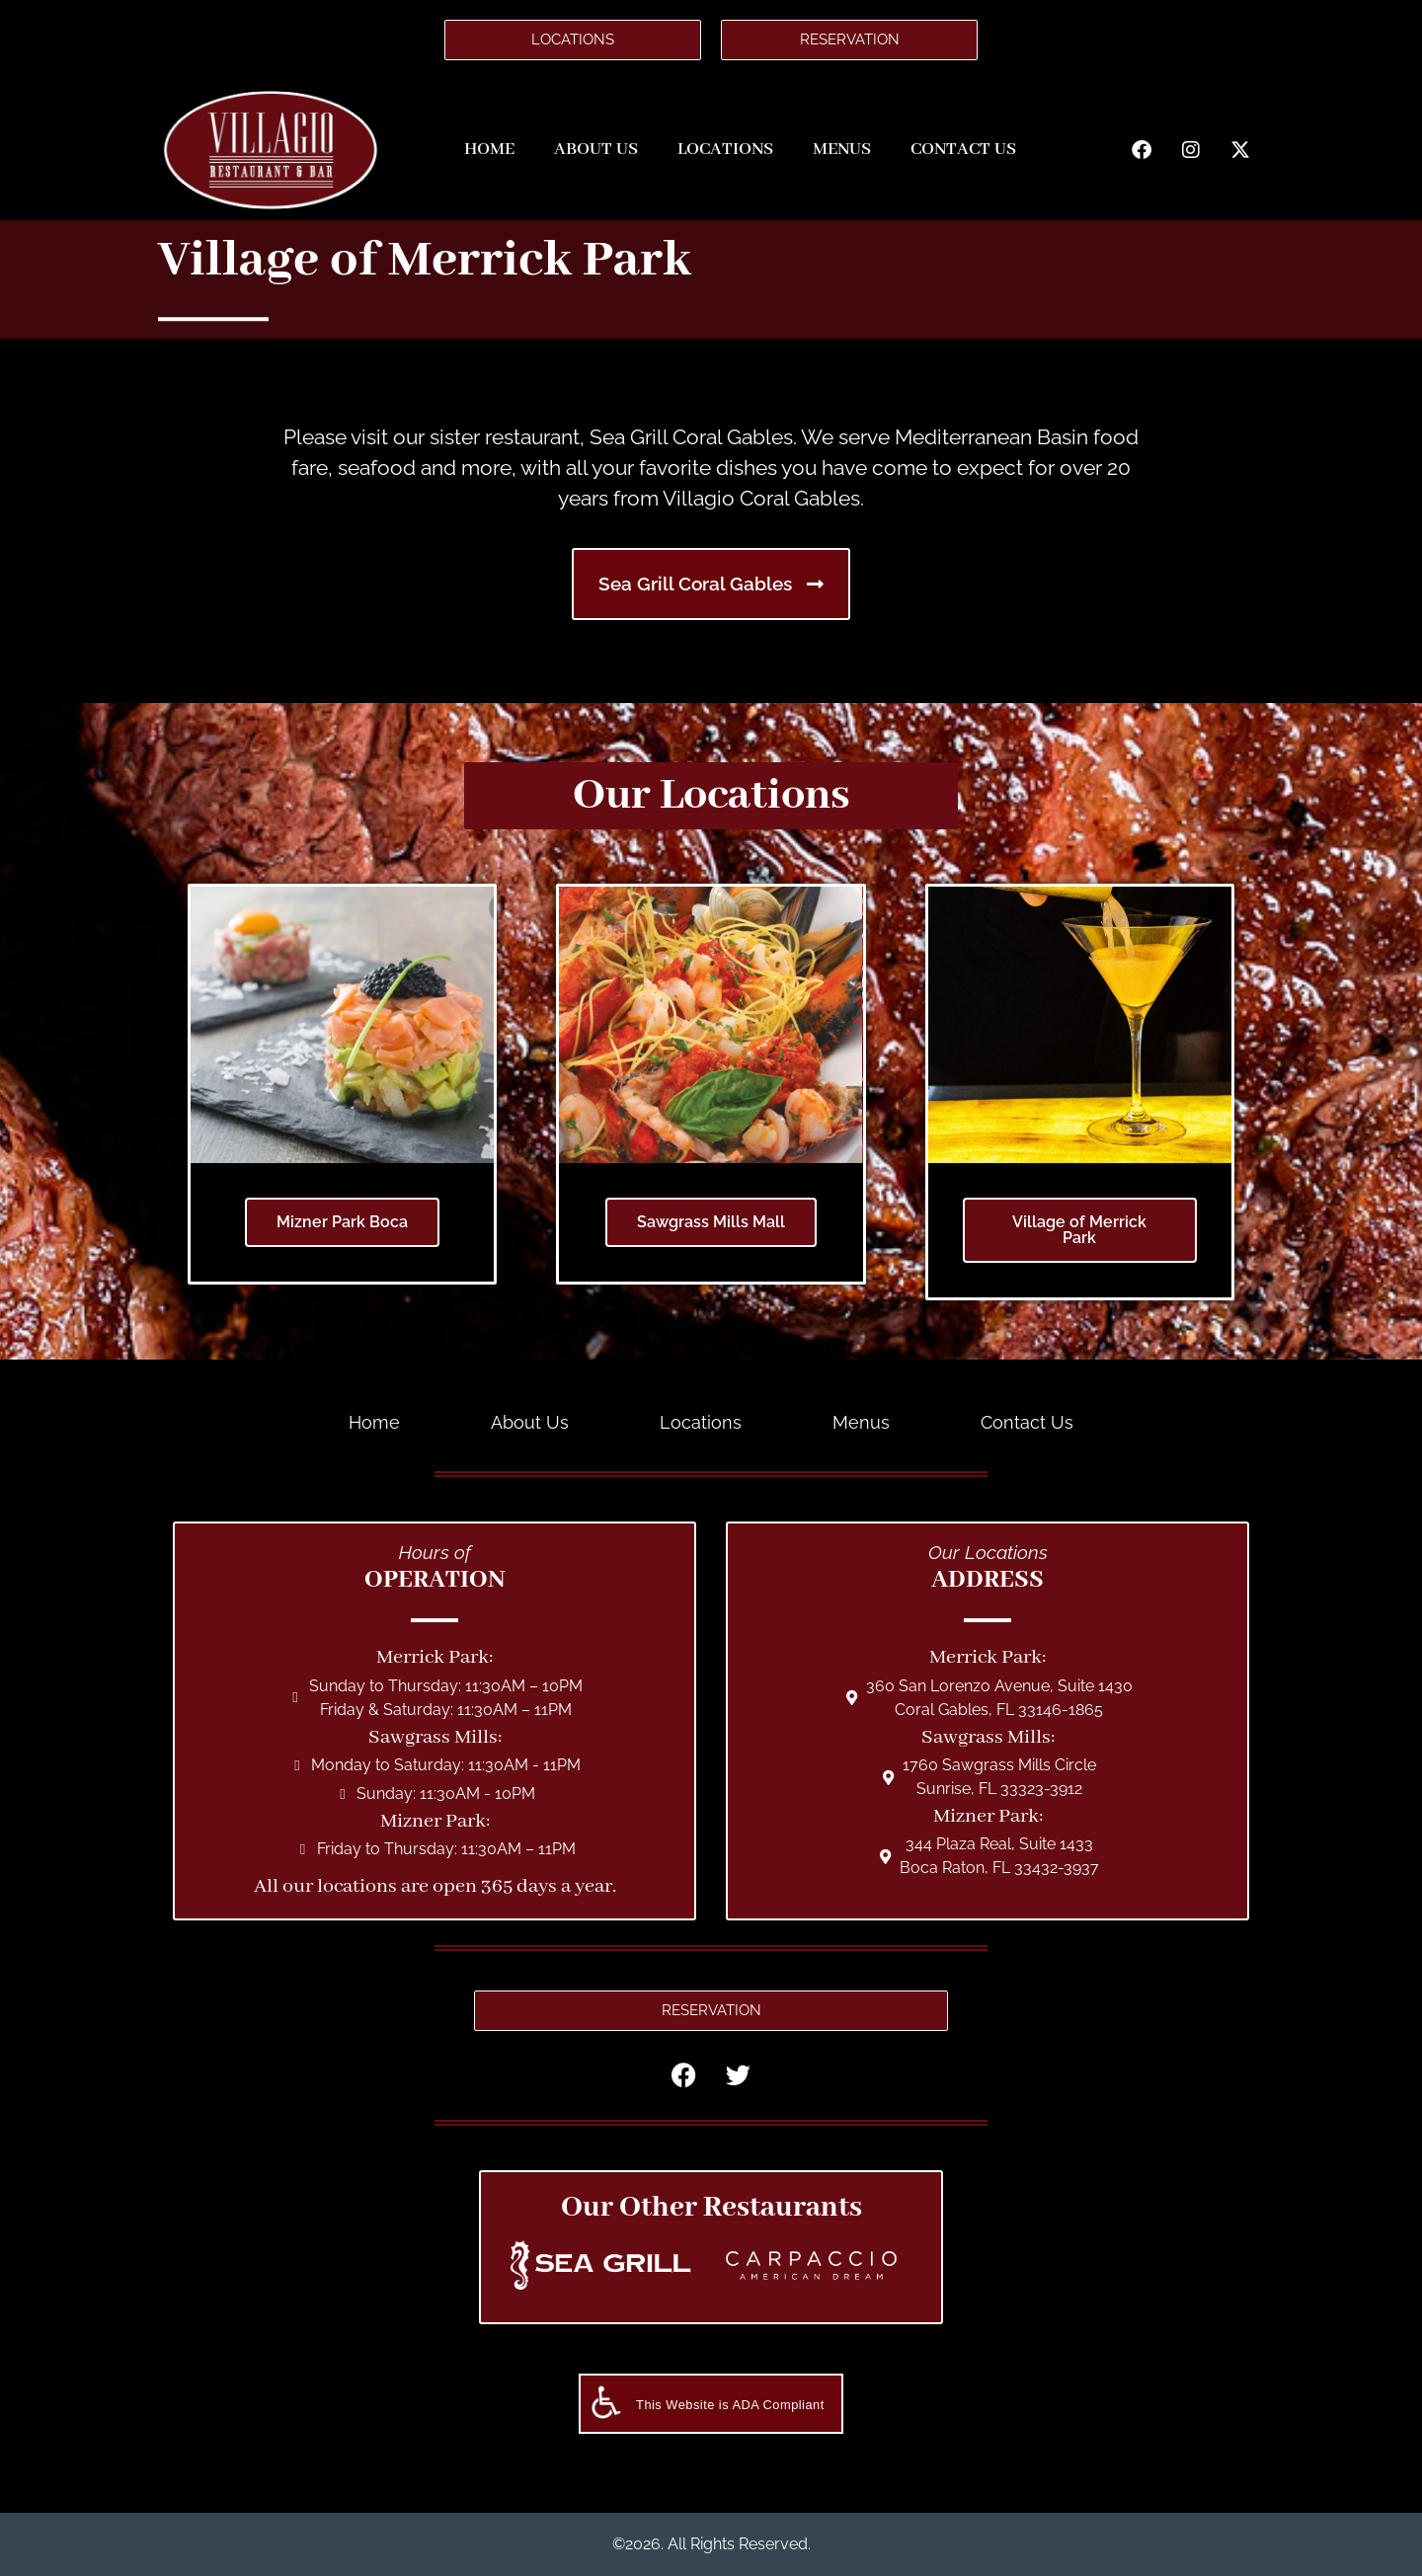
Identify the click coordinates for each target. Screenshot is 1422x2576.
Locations (725, 149)
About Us (596, 149)
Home (489, 149)
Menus (842, 149)
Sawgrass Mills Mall (711, 1221)
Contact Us (963, 149)
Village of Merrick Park (1079, 1229)
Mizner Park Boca (342, 1221)
